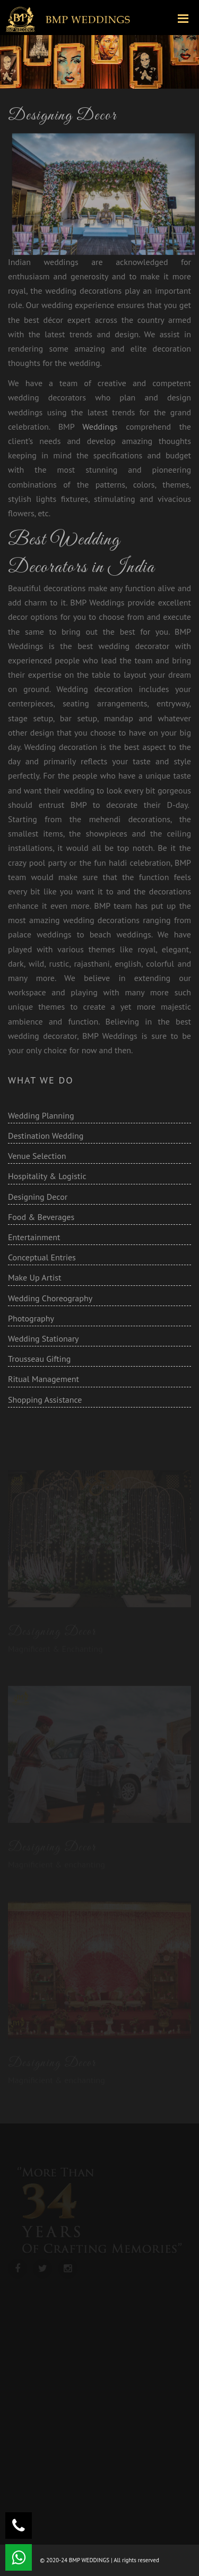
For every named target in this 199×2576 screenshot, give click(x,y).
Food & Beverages (41, 1217)
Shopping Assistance (45, 1399)
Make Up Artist (34, 1277)
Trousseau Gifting (39, 1358)
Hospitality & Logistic (47, 1176)
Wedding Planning (41, 1115)
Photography (31, 1318)
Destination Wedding (45, 1135)
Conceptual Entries (42, 1257)
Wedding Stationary (43, 1338)
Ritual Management (43, 1379)
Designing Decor (37, 1196)
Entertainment (34, 1237)
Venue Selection (37, 1155)
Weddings (104, 426)
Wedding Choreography (50, 1298)
